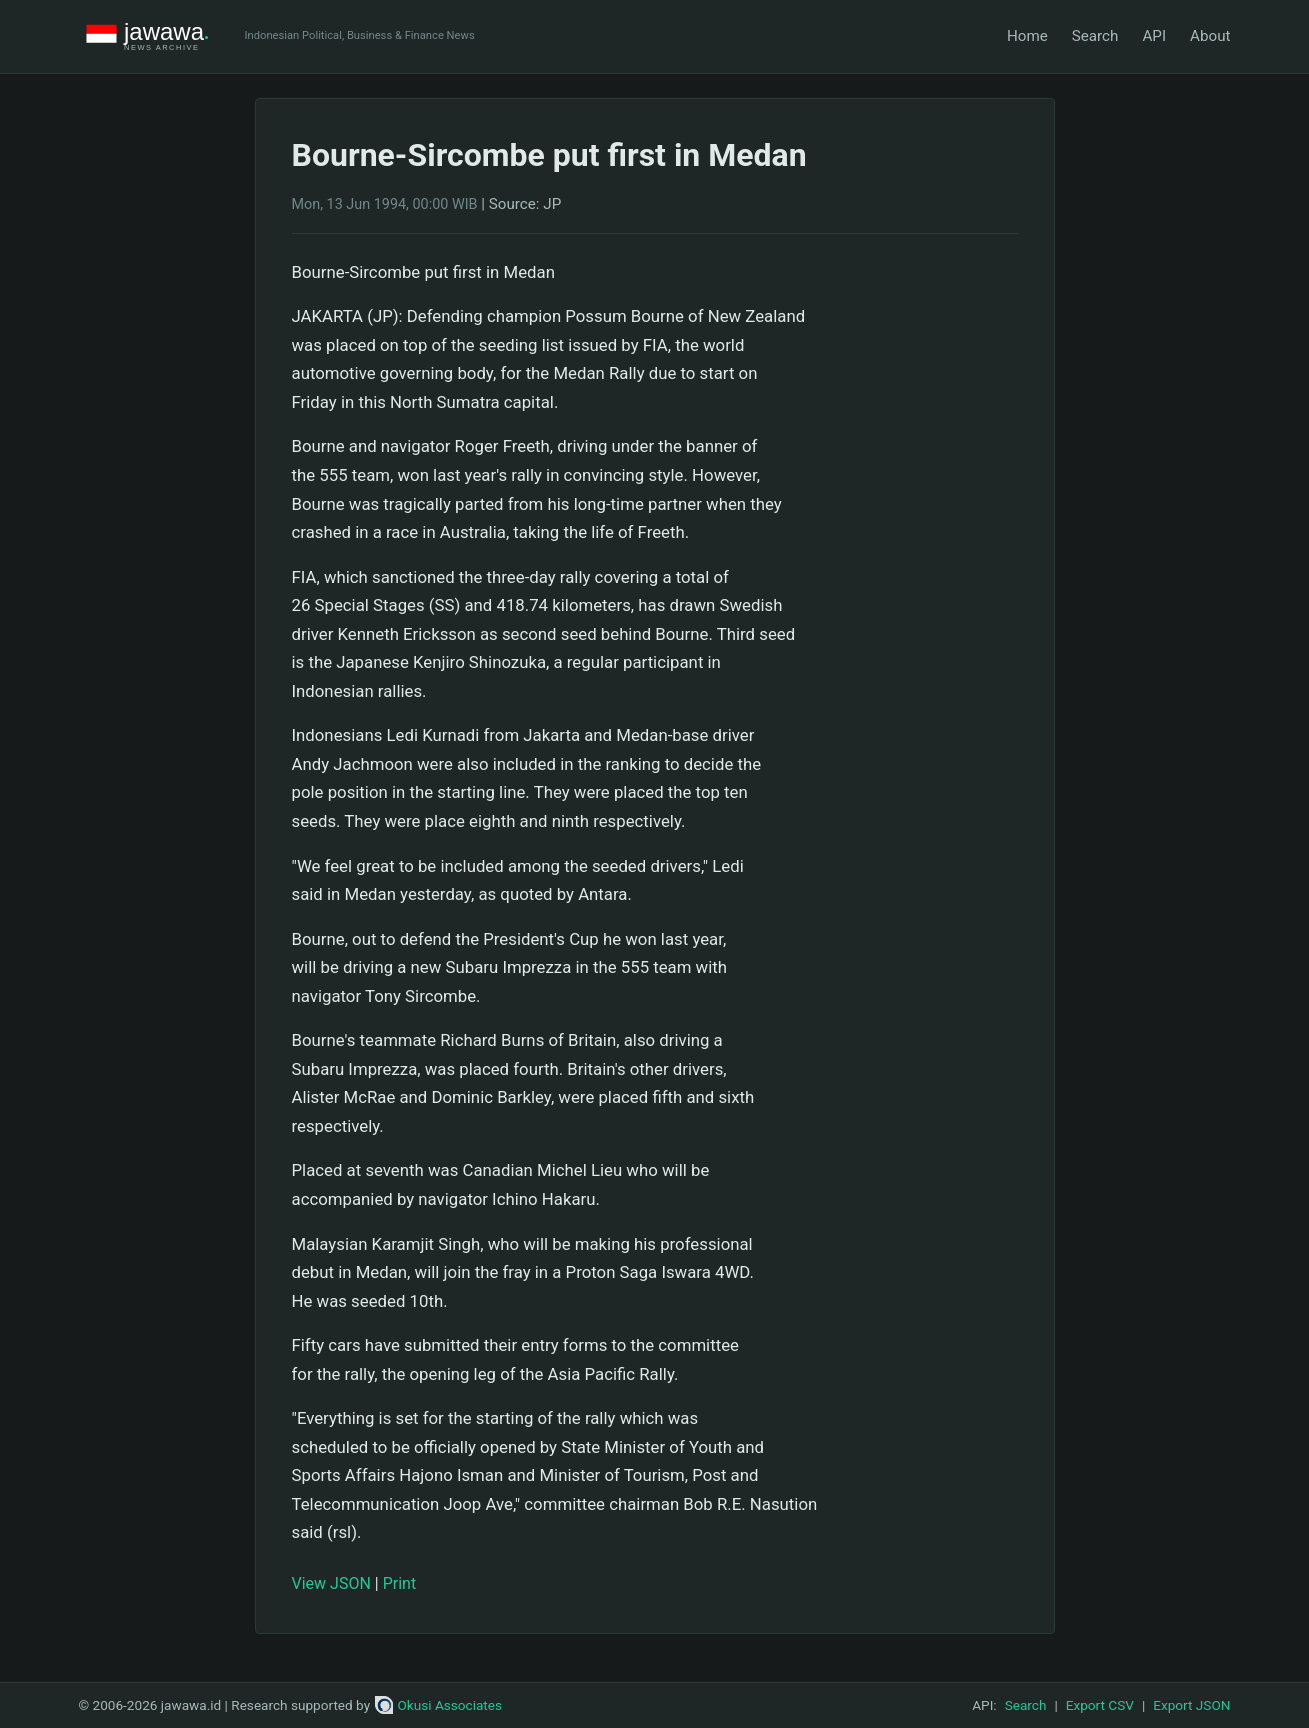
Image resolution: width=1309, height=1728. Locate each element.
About (1210, 36)
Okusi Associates (438, 1705)
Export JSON (1191, 1705)
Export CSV (1100, 1705)
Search (1095, 36)
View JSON (331, 1583)
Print (399, 1583)
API (1154, 36)
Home (1027, 36)
